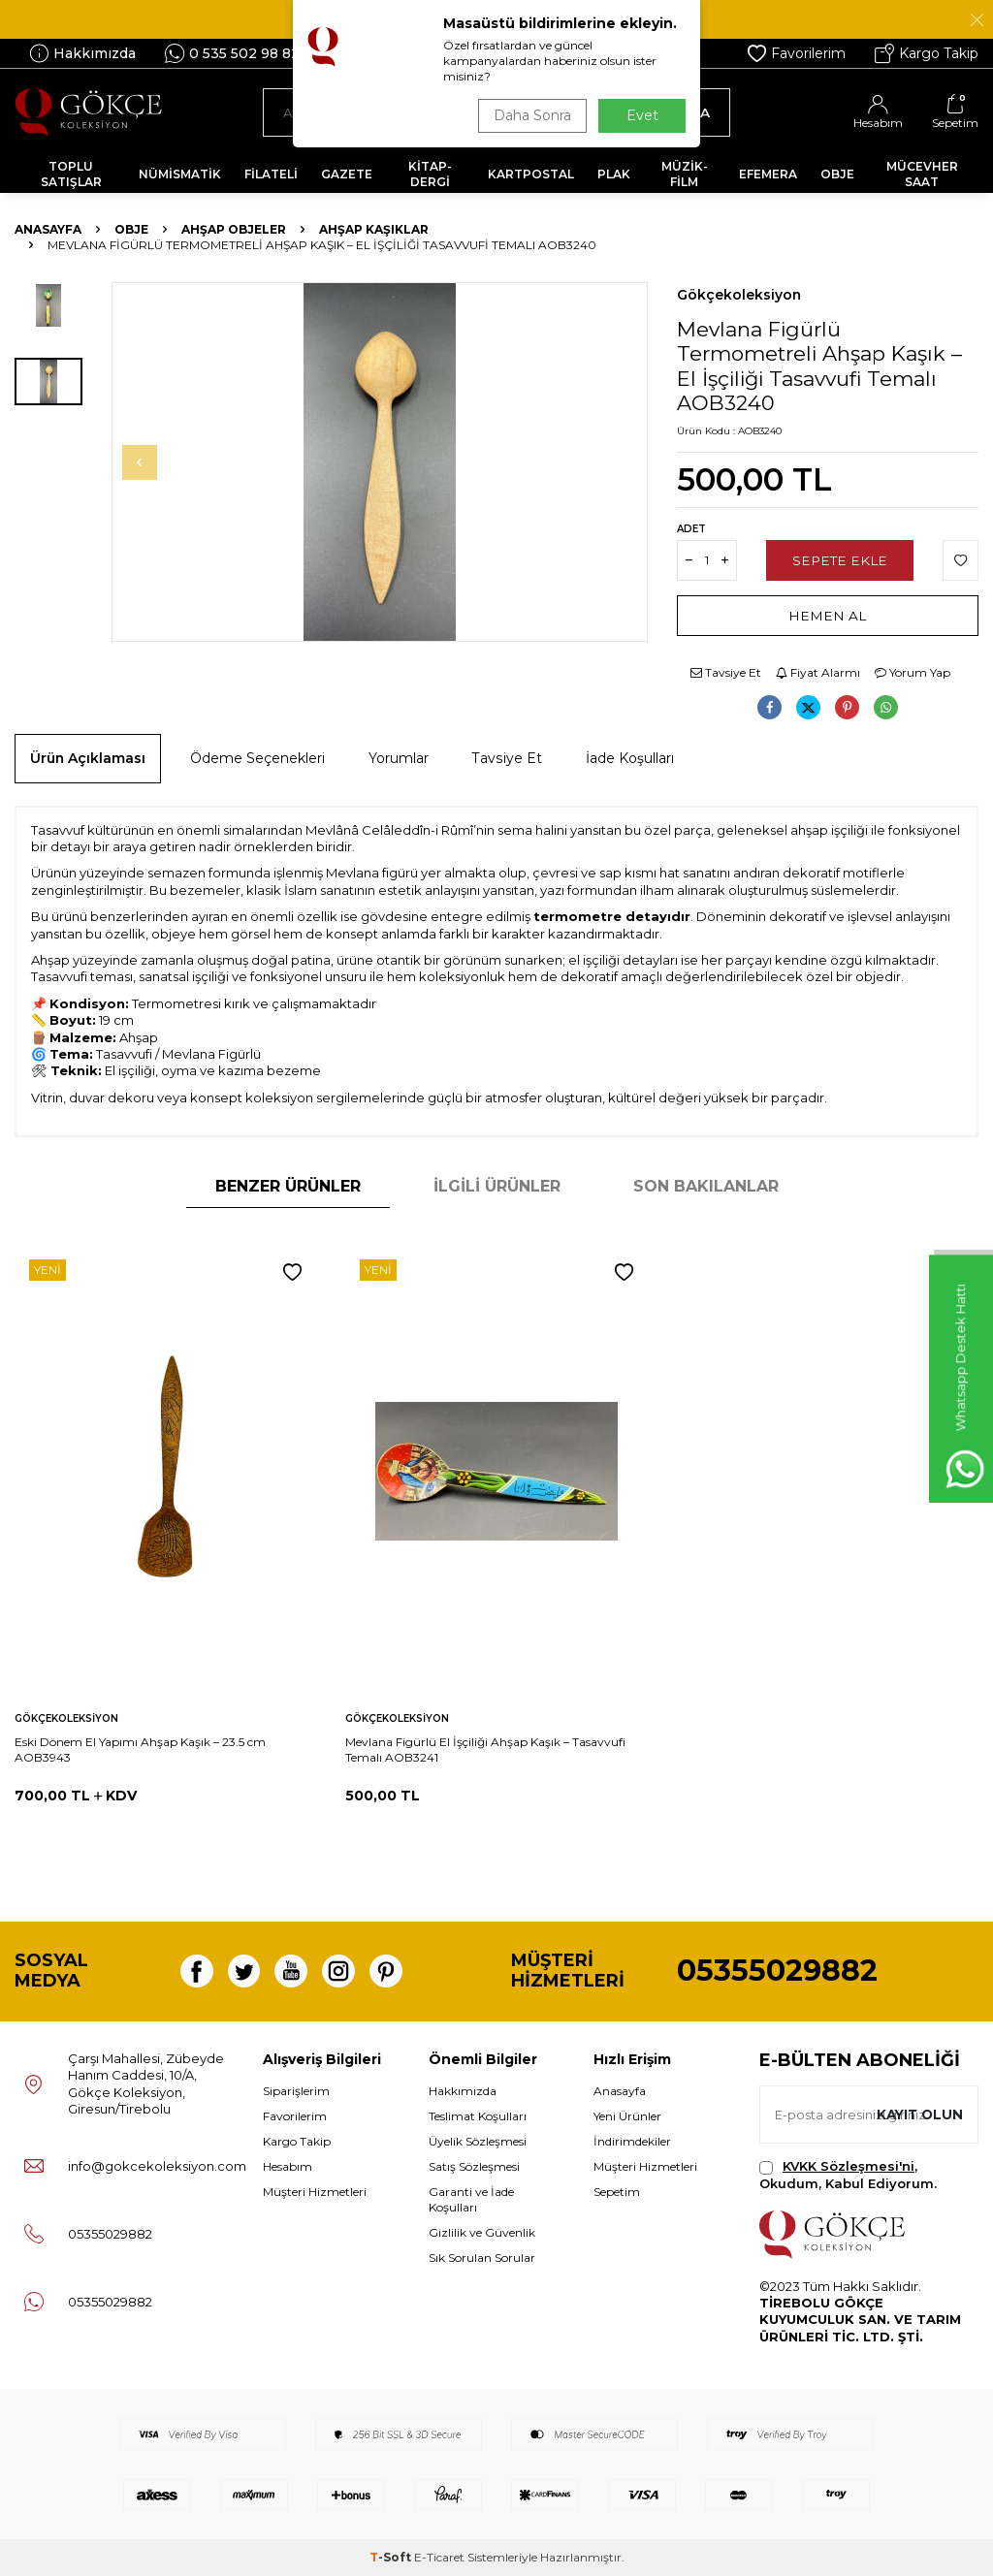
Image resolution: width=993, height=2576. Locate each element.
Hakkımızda (82, 53)
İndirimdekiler (632, 2141)
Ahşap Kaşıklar (374, 229)
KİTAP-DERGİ (430, 174)
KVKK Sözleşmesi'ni (848, 2166)
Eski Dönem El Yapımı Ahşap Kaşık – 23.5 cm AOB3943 (140, 1749)
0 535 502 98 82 (232, 53)
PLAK (613, 174)
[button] (151, 462)
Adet (691, 529)
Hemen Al (827, 614)
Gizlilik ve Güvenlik (482, 2232)
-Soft (391, 2557)
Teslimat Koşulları (478, 2116)
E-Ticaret (439, 2557)
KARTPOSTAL (531, 174)
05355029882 (777, 1970)
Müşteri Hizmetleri (315, 2191)
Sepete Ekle (840, 559)
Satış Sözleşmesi (474, 2166)
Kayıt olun (918, 2114)
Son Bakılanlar (706, 1186)
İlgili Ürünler (497, 1186)
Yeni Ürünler (627, 2116)
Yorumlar (398, 758)
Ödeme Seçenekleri (257, 758)
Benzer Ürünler (288, 1186)
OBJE (837, 174)
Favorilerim (797, 53)
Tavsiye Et (725, 672)
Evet (642, 115)
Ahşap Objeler (233, 229)
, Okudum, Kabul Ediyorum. (848, 2174)
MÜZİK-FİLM (684, 174)
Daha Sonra (529, 115)
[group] (379, 462)
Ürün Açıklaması (87, 758)
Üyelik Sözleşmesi (478, 2141)
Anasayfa (48, 229)
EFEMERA (768, 174)
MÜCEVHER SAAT (922, 174)
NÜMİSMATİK (180, 174)
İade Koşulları (630, 758)
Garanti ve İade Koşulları (471, 2199)
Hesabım (287, 2166)
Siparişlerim (296, 2090)
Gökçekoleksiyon (739, 294)
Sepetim (616, 2191)
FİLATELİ (271, 174)
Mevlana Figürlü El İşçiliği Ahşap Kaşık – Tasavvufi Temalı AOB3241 (485, 1749)
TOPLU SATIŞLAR (71, 174)
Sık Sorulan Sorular (482, 2257)
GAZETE (346, 174)
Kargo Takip (926, 53)
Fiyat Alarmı (818, 672)
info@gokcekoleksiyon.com (157, 2166)
